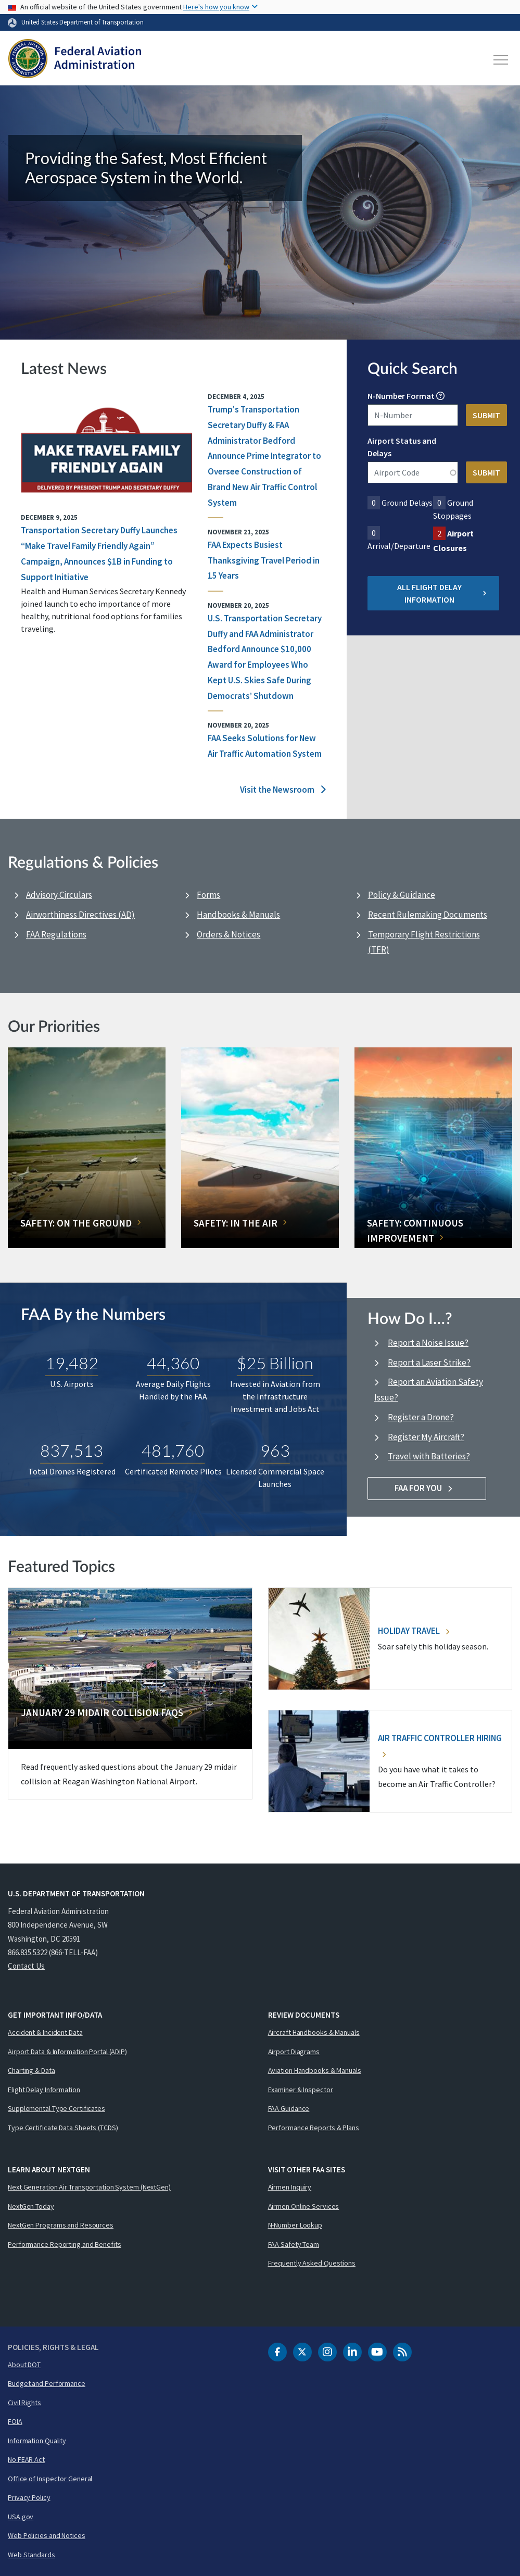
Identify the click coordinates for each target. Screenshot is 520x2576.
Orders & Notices (228, 934)
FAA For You (427, 1488)
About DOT (24, 2364)
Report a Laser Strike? (429, 1362)
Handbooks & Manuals (238, 914)
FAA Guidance (289, 2108)
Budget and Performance (46, 2383)
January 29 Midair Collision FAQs (102, 1712)
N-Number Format (401, 396)
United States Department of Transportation (82, 22)
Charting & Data (31, 2070)
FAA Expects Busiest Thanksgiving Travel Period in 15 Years (264, 560)
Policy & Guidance (401, 895)
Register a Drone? (421, 1417)
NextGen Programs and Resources (60, 2225)
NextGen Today (31, 2206)
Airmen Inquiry (290, 2187)
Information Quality (37, 2440)
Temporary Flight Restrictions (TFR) (424, 942)
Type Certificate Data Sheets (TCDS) (63, 2127)
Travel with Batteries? (429, 1456)
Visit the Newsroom (283, 789)
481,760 (173, 1450)
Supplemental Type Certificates (56, 2108)
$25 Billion (275, 1363)
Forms (208, 895)
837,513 (71, 1450)
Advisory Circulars (59, 895)
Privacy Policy (29, 2497)
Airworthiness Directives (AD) (80, 914)
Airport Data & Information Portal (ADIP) (67, 2051)
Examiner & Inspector (300, 2089)
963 (275, 1450)
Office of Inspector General (50, 2478)
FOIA (15, 2421)
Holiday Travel (413, 1630)
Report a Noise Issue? (428, 1342)
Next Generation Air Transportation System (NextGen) (89, 2187)
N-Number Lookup (295, 2225)
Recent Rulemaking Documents (427, 914)
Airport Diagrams (294, 2051)
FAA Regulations (56, 934)
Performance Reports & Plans (313, 2127)
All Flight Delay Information (441, 593)
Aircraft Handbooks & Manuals (314, 2032)
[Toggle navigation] (501, 60)
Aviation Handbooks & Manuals (314, 2070)
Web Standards (31, 2554)
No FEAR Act (26, 2459)
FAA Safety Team (294, 2244)
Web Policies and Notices (46, 2535)
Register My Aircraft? (426, 1437)
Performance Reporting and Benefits (64, 2244)
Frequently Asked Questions (312, 2263)
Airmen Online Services (303, 2206)
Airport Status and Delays (401, 446)
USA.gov (20, 2516)
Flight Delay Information (44, 2089)
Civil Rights (24, 2402)
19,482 (71, 1363)
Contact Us (26, 1966)
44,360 (173, 1363)
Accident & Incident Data (45, 2032)
